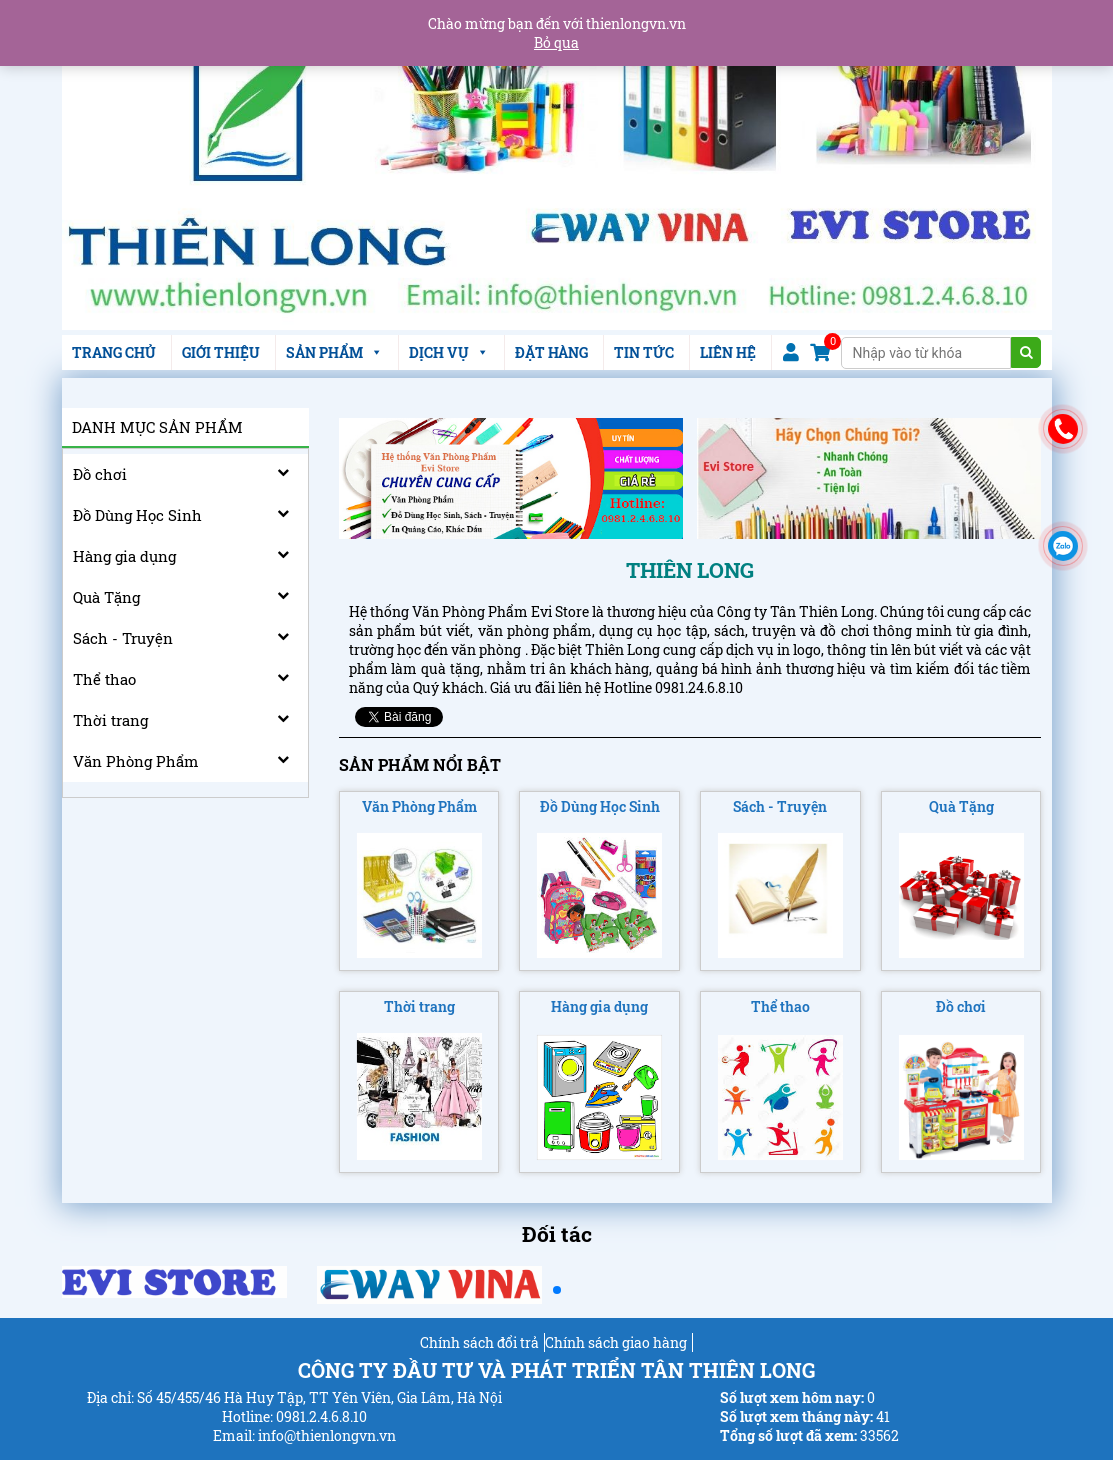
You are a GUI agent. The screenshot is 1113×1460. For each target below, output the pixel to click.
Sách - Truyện (123, 638)
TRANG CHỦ (114, 352)
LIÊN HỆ (728, 352)
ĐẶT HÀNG (551, 352)
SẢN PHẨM (334, 352)
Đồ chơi (100, 474)
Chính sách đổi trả (479, 1342)
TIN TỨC (644, 352)
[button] (557, 1290)
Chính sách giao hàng (616, 1342)
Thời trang (110, 720)
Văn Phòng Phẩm (135, 761)
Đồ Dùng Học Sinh (137, 515)
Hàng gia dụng (124, 556)
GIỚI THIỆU (221, 352)
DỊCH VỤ (449, 352)
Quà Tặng (106, 597)
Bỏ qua (556, 42)
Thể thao (104, 679)
